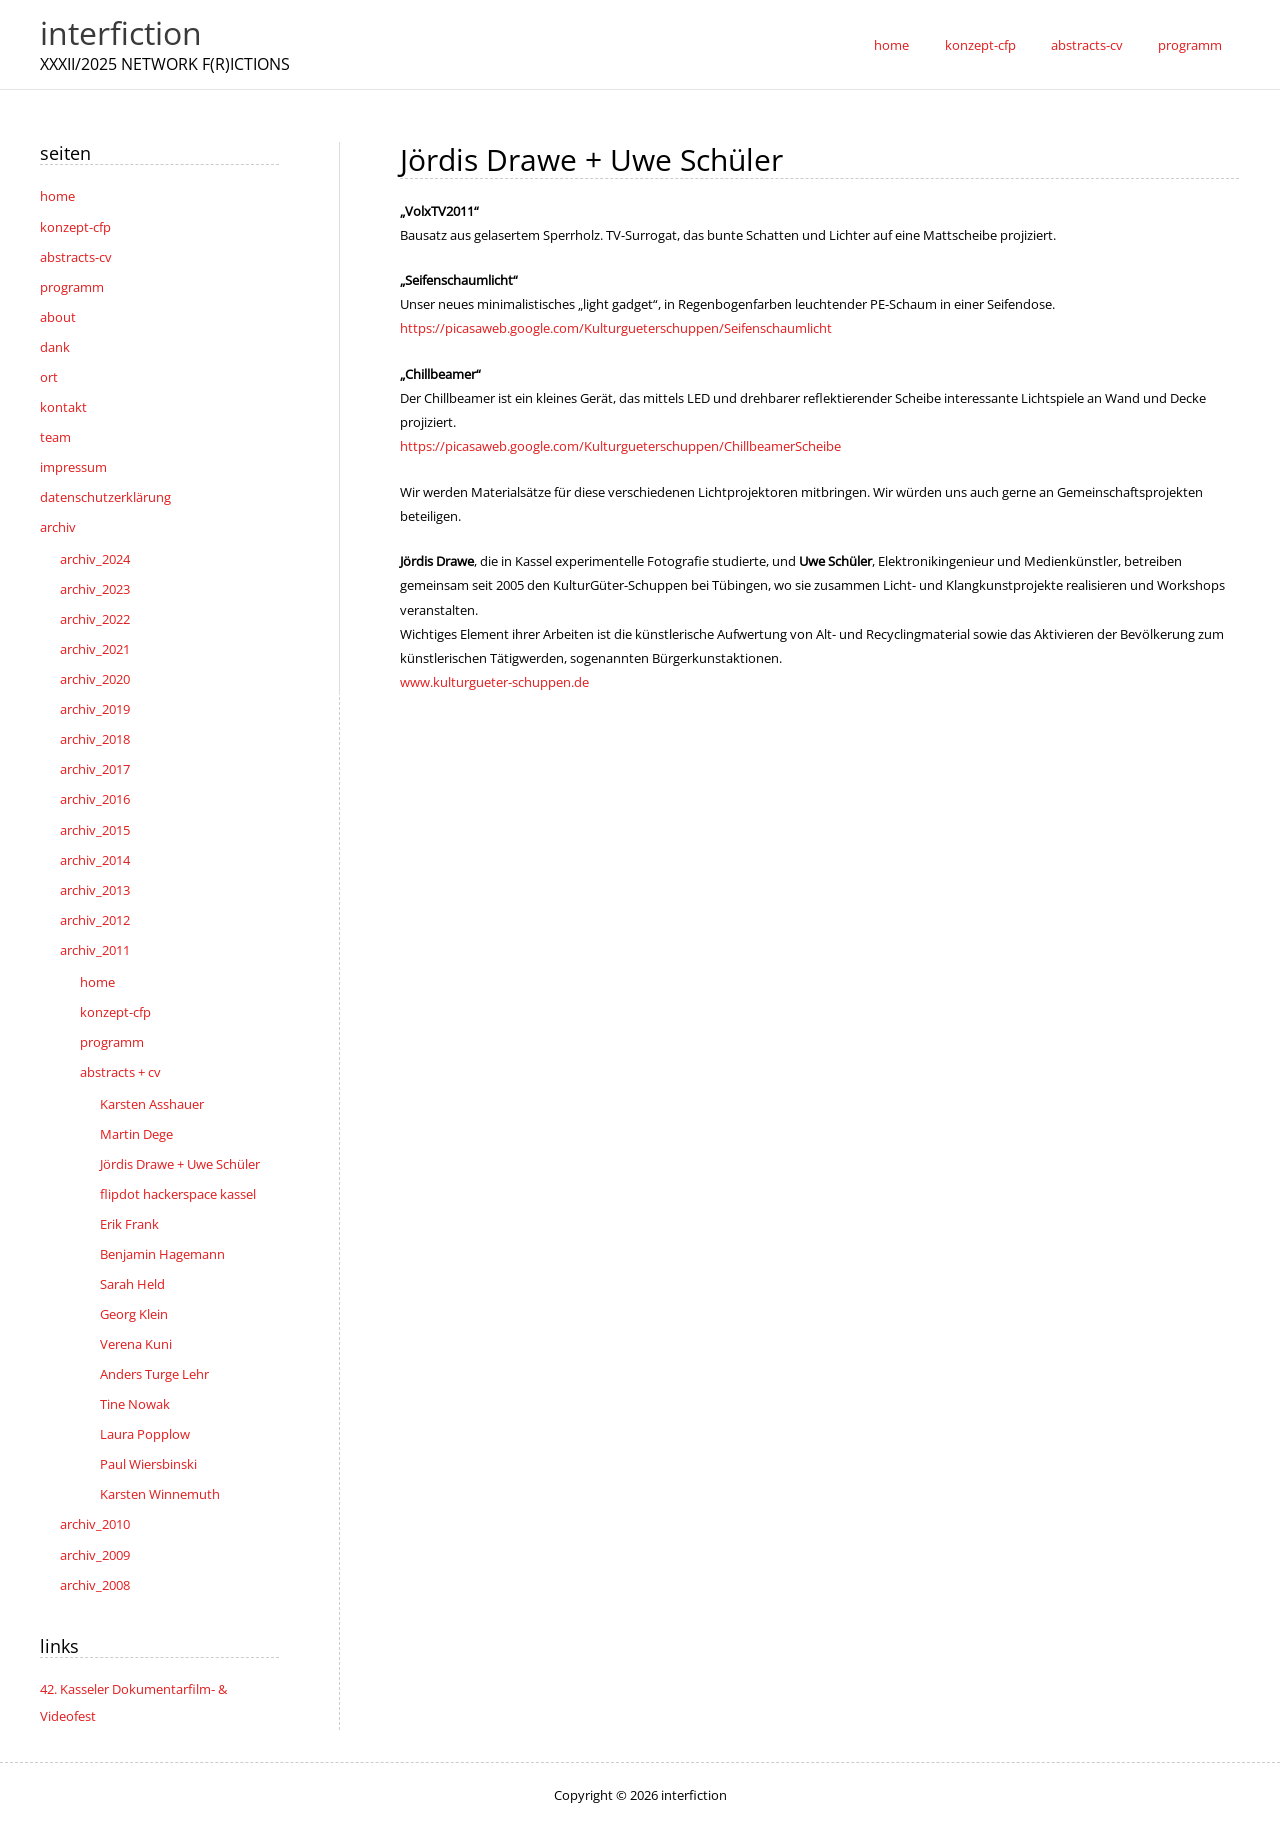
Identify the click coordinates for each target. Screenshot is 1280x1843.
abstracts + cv (120, 1048)
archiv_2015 (95, 812)
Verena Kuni (136, 1313)
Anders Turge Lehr (154, 1342)
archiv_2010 (95, 1489)
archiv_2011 (95, 929)
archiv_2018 (95, 725)
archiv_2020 (95, 666)
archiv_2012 (95, 900)
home (57, 196)
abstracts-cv (76, 255)
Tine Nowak (135, 1372)
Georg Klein (134, 1284)
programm (72, 284)
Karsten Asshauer (152, 1079)
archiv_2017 (95, 754)
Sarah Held (132, 1255)
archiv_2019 (95, 695)
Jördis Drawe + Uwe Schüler (180, 1138)
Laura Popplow (145, 1401)
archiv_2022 (95, 608)
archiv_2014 (95, 842)
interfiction (121, 32)
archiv (58, 518)
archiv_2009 (95, 1518)
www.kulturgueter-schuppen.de (494, 680)
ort (49, 372)
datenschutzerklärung (105, 489)
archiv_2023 (95, 578)
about (58, 313)
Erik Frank (129, 1196)
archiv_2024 (95, 549)
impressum (73, 460)
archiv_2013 (95, 871)
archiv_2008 (95, 1547)
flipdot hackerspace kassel (178, 1167)
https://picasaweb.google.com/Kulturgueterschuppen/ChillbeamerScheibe (620, 446)
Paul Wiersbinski (148, 1430)
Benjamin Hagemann (162, 1225)
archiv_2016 (95, 783)
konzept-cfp (75, 226)
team (55, 430)
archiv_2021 (95, 637)
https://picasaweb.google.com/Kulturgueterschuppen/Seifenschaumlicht (616, 328)
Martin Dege (136, 1108)
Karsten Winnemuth (160, 1459)
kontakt (63, 401)
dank (55, 343)
